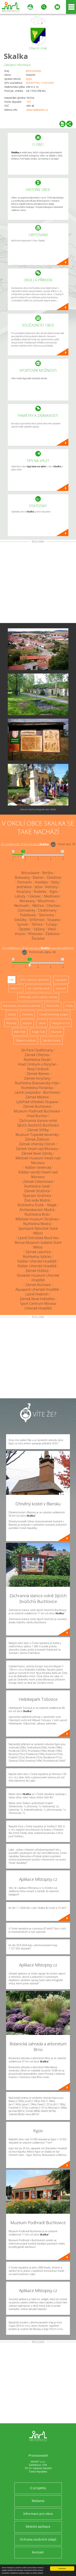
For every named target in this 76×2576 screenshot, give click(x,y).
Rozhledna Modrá (37, 1223)
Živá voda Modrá (37, 1200)
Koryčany (24, 891)
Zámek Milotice (37, 1097)
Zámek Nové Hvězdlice (37, 1298)
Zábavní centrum (25, 1040)
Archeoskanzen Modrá (37, 1209)
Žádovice (52, 933)
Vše (11, 980)
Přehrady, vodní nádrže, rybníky (38, 997)
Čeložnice (54, 877)
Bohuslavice (30, 872)
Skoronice (46, 915)
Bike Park (20, 1032)
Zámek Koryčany (37, 1078)
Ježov (38, 886)
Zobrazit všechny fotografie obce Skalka (38, 809)
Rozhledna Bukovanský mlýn (37, 1083)
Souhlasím (62, 2568)
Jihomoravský (33, 70)
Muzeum (56, 1032)
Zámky (12, 1014)
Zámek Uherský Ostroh (37, 1144)
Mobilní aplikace (38, 2526)
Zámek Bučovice (38, 1284)
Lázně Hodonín (37, 1294)
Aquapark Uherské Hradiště (37, 1289)
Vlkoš (52, 929)
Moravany (27, 901)
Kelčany (51, 886)
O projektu (38, 2488)
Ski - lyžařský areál (38, 988)
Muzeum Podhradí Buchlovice (37, 1111)
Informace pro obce (38, 2514)
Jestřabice (24, 886)
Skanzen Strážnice (37, 1195)
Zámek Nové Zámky (36, 1153)
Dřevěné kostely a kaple (53, 1014)
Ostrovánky (26, 910)
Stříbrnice (36, 919)
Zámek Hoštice (36, 1270)
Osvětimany (47, 910)
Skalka (16, 56)
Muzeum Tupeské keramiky (37, 1134)
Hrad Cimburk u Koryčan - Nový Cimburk (38, 1066)
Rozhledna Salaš (37, 1186)
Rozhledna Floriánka (37, 1087)
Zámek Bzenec (38, 1073)
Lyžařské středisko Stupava (37, 1101)
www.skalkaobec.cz (37, 109)
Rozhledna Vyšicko (37, 1256)
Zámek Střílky (38, 1130)
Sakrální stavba (51, 1040)
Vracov (20, 933)
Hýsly (55, 882)
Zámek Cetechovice (38, 1181)
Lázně (42, 1023)
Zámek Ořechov (37, 1054)
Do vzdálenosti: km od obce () (38, 948)
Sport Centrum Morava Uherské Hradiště (38, 1306)
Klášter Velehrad (38, 1167)
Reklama (38, 2501)
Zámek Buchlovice (37, 1106)
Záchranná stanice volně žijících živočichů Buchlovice (38, 1123)
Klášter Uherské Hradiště (36, 1261)
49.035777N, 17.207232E (40, 82)
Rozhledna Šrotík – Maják (36, 1205)
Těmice (37, 924)
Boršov (47, 872)
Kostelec (40, 891)
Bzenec (38, 877)
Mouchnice (46, 901)
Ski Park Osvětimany (37, 1050)
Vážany (39, 929)
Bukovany (22, 877)
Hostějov (41, 882)
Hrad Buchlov (37, 1115)
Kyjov (29, 78)
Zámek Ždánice (37, 1139)
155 (28, 101)
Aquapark (61, 980)
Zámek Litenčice (38, 1252)
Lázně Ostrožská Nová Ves (38, 1237)
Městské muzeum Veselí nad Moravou (38, 1160)
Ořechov (53, 905)
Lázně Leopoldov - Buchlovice (37, 1092)
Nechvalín (21, 905)
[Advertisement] (38, 583)
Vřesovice (35, 933)
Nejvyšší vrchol (61, 1023)
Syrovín (22, 924)
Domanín (24, 882)
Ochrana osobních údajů (38, 2539)
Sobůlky (20, 919)
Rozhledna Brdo (37, 1214)
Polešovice (28, 915)
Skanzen (61, 988)
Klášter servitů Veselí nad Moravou (38, 1174)
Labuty (20, 896)
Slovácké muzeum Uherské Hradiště (38, 1277)
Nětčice (38, 905)
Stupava (53, 919)
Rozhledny (53, 1006)
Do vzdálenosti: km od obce (25, 844)
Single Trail (38, 1032)
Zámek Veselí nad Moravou (37, 1148)
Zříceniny (27, 1014)
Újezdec (24, 929)
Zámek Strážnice (37, 1191)
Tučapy (51, 924)
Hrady (69, 1006)
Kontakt (38, 2552)
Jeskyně (27, 1023)
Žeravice (38, 938)
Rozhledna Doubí (37, 1059)
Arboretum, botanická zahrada (21, 1006)
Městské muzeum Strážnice (37, 1219)
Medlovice (51, 896)
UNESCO (15, 988)
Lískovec (34, 896)
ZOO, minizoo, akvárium (34, 980)
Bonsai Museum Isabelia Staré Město (38, 1245)
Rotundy (11, 1023)
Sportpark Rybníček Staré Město (38, 1230)
